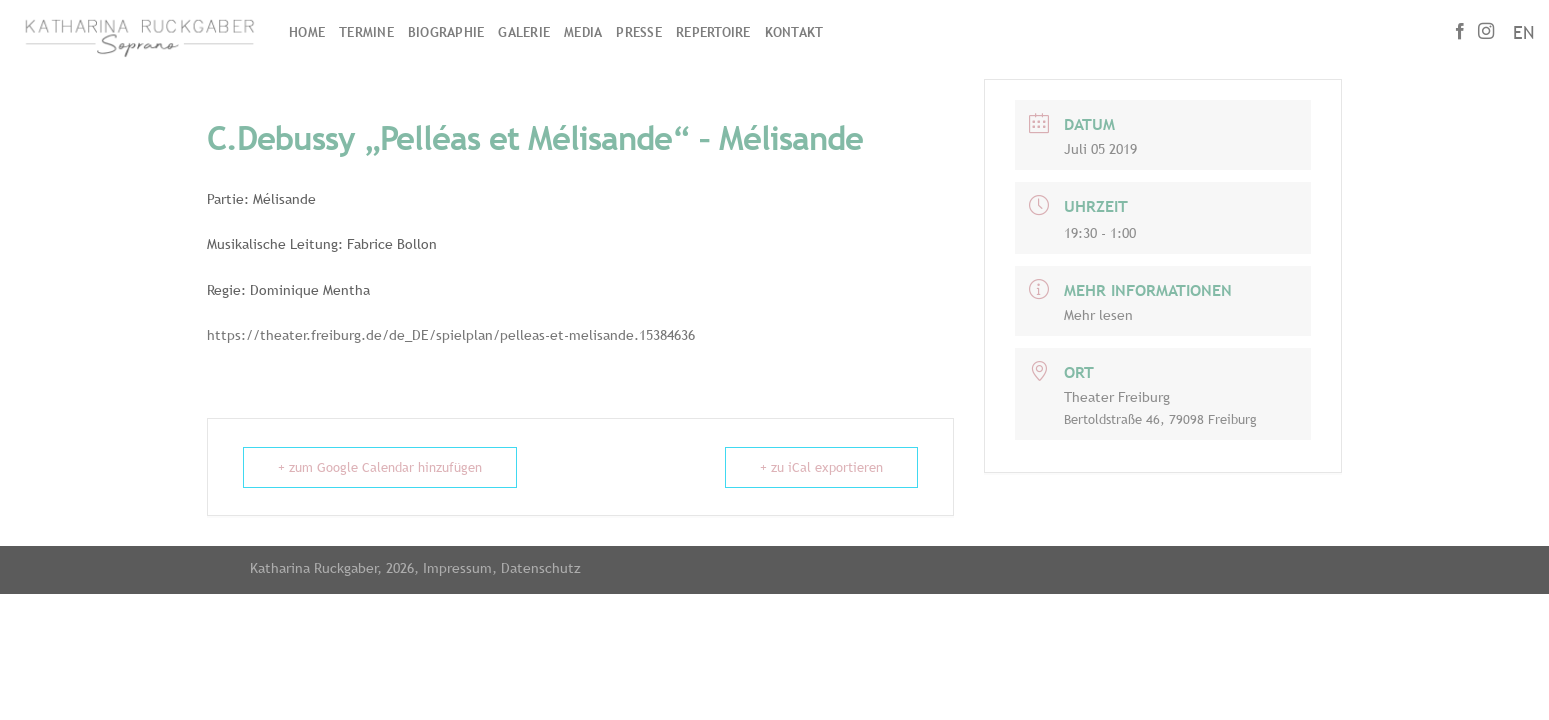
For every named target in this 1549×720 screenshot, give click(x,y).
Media (583, 32)
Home (307, 32)
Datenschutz (541, 567)
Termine (366, 32)
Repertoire (713, 32)
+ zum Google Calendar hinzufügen (380, 467)
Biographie (446, 32)
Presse (639, 32)
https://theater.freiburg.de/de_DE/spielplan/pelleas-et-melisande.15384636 (451, 335)
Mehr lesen (1098, 315)
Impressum (457, 567)
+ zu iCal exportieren (821, 467)
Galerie (524, 32)
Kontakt (794, 32)
